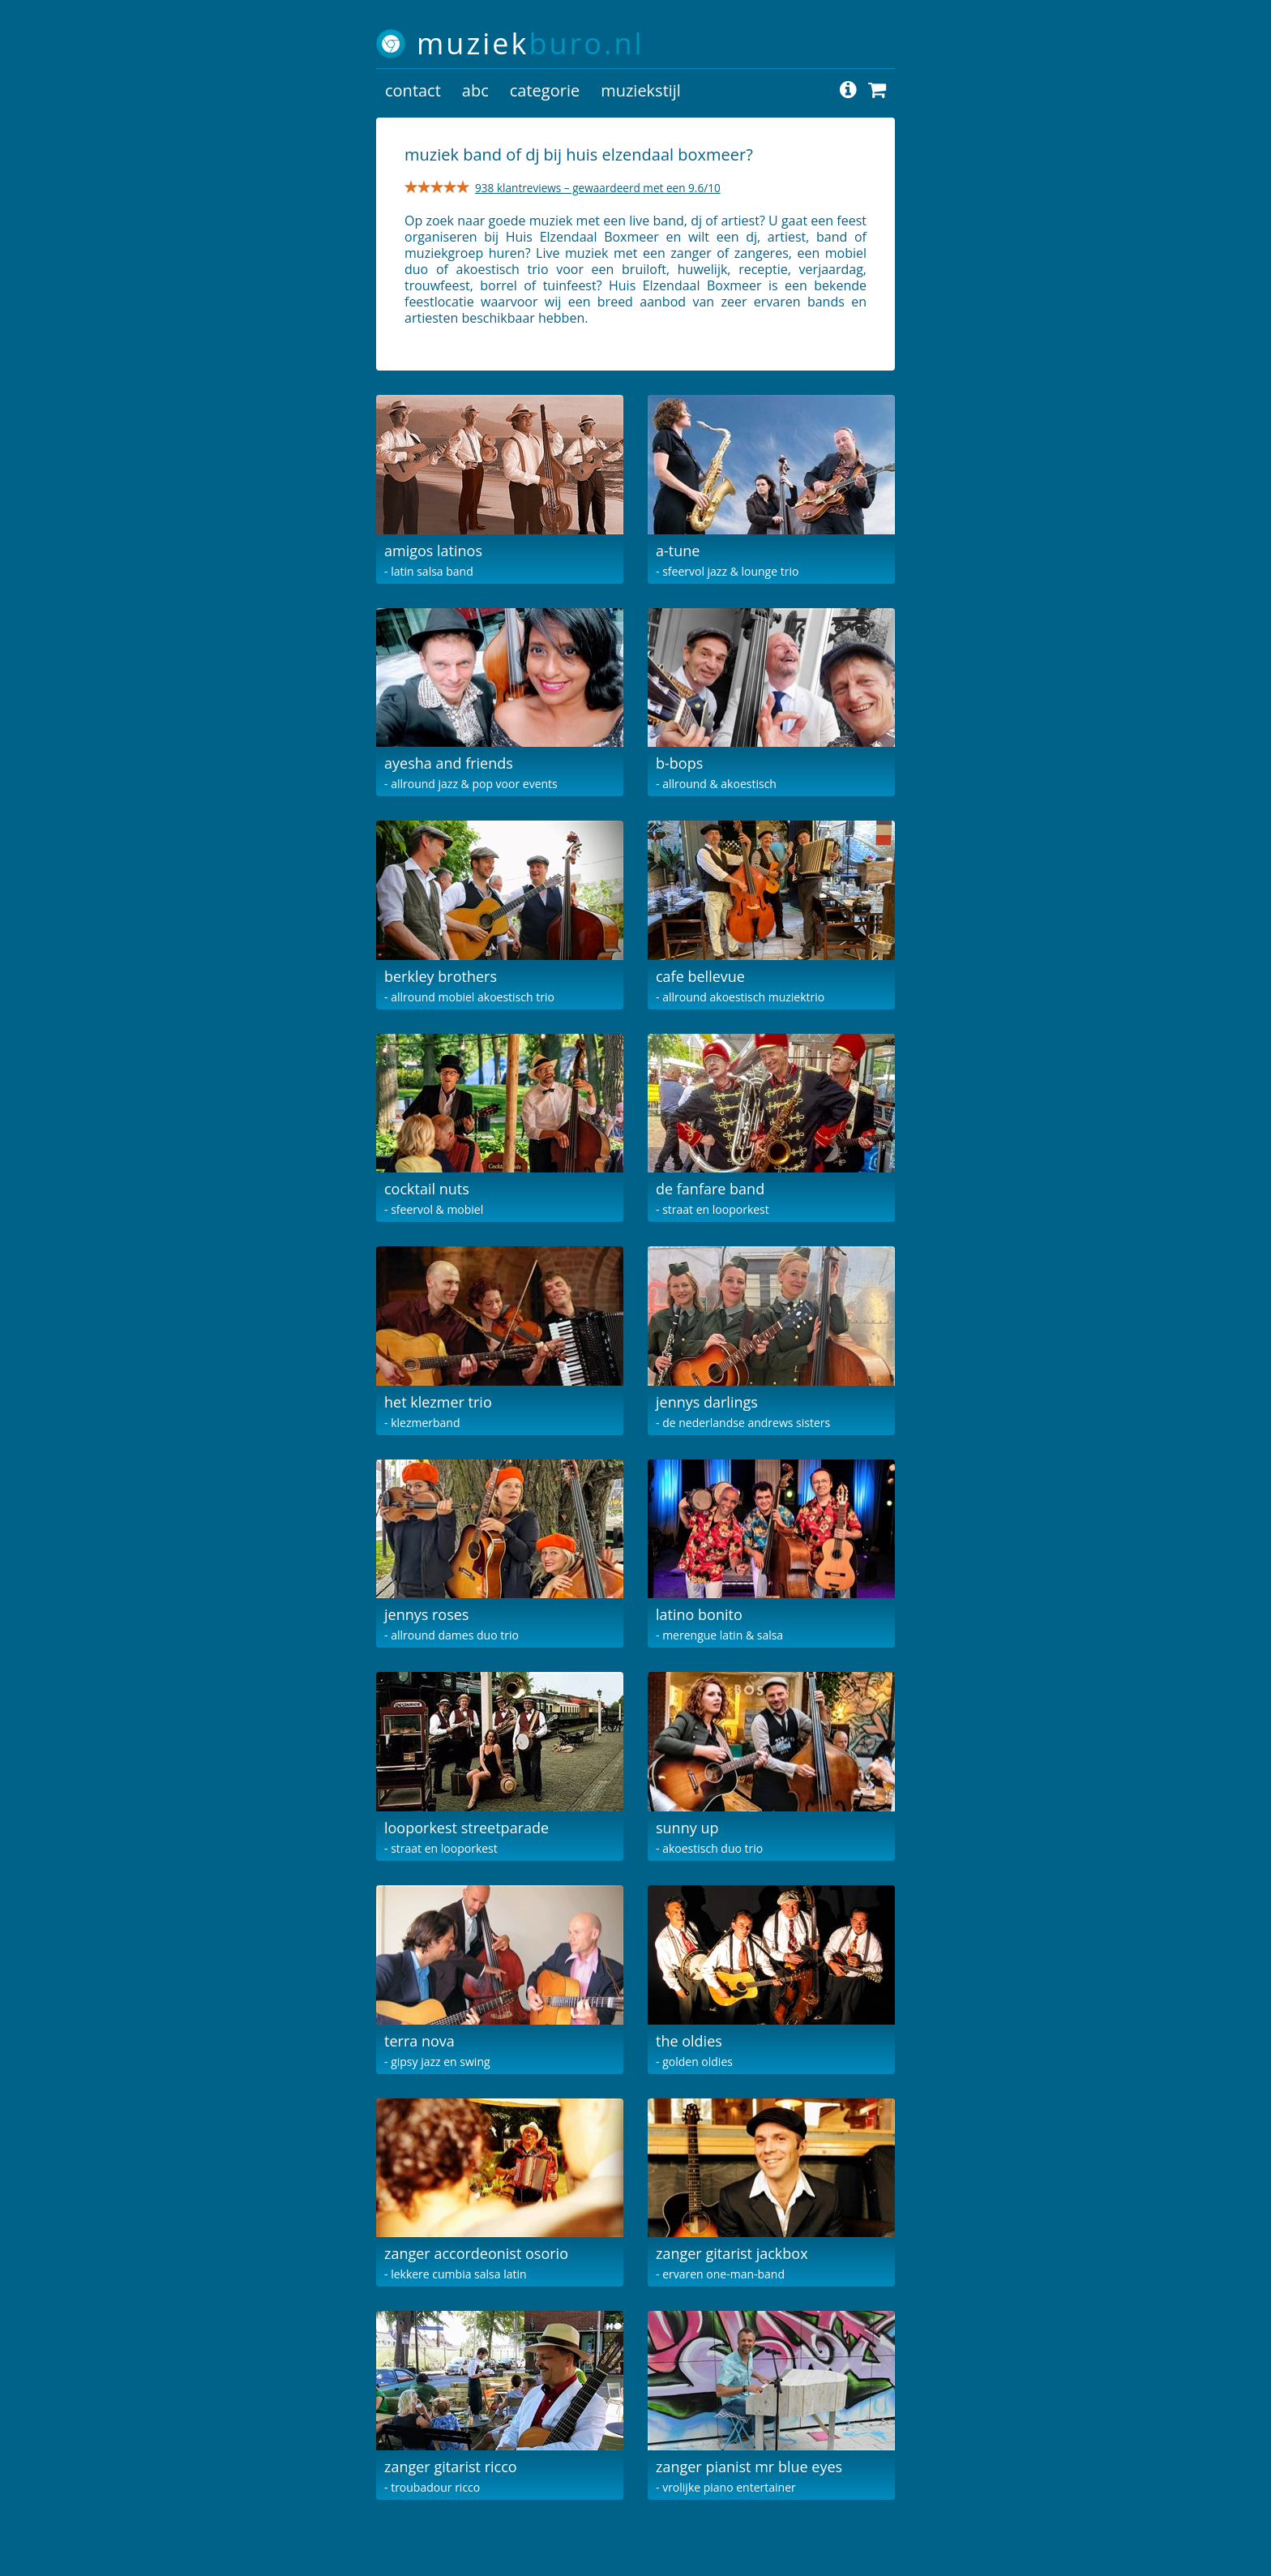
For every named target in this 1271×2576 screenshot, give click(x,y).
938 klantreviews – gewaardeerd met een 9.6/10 (598, 187)
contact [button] (413, 90)
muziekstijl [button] (641, 90)
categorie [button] (545, 90)
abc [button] (475, 90)
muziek (530, 43)
